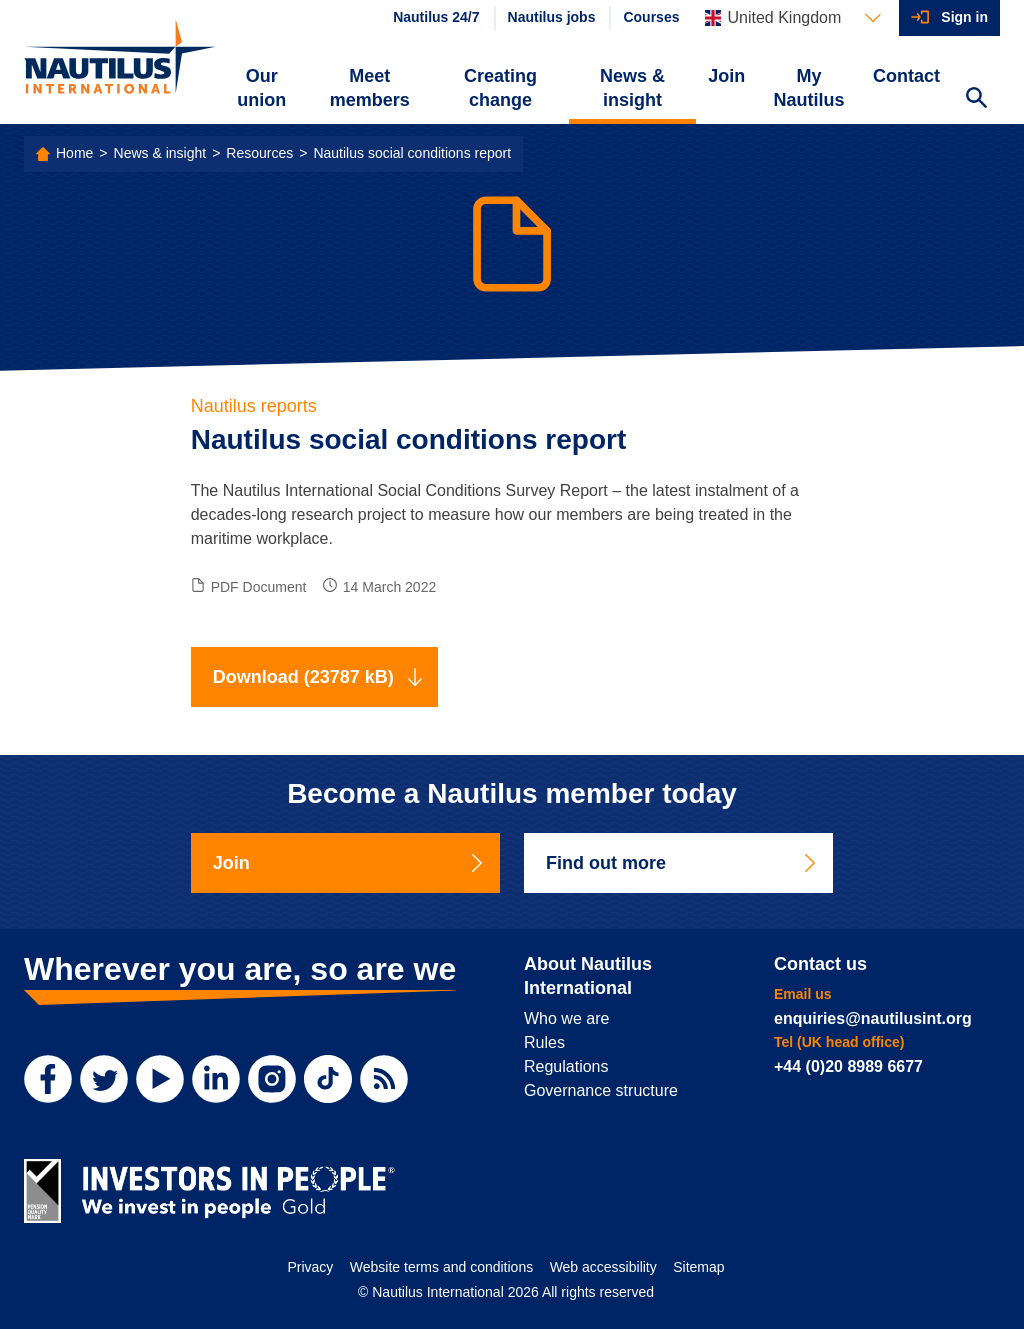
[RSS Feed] (384, 1079)
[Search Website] (976, 100)
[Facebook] (48, 1079)
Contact (906, 76)
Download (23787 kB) (318, 677)
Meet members (370, 88)
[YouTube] (160, 1079)
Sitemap (698, 1267)
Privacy (310, 1267)
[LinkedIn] (216, 1079)
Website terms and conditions (441, 1267)
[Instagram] (272, 1079)
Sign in (964, 17)
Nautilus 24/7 (436, 17)
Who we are (566, 1018)
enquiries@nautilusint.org (873, 1018)
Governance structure (601, 1090)
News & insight (632, 88)
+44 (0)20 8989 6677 (848, 1066)
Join (726, 76)
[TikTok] (328, 1079)
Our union (261, 88)
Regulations (566, 1066)
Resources (259, 153)
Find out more (682, 863)
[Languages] (793, 18)
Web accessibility (603, 1267)
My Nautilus (809, 88)
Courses (651, 17)
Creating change (500, 88)
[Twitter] (104, 1079)
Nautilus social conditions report (412, 153)
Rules (544, 1042)
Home (74, 153)
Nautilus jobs (552, 17)
